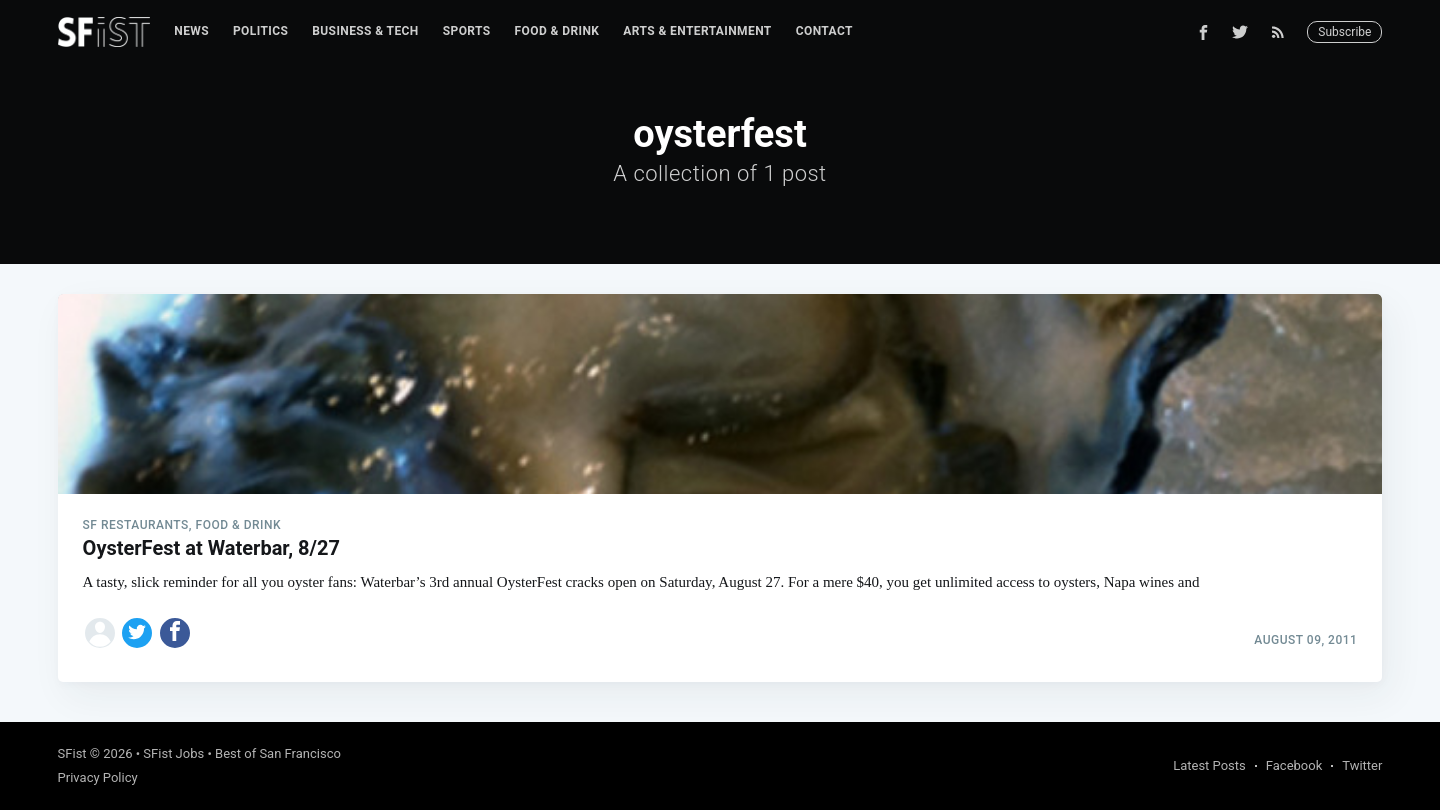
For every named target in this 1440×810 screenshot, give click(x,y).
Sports (467, 31)
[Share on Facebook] (175, 633)
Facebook (1294, 765)
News (191, 31)
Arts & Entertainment (697, 31)
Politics (260, 31)
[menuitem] (191, 31)
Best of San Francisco (278, 753)
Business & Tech (365, 31)
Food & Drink (557, 31)
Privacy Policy (98, 777)
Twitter (1362, 765)
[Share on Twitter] (137, 633)
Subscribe (1344, 32)
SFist (72, 753)
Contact (824, 31)
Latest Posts (1209, 765)
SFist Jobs (173, 753)
